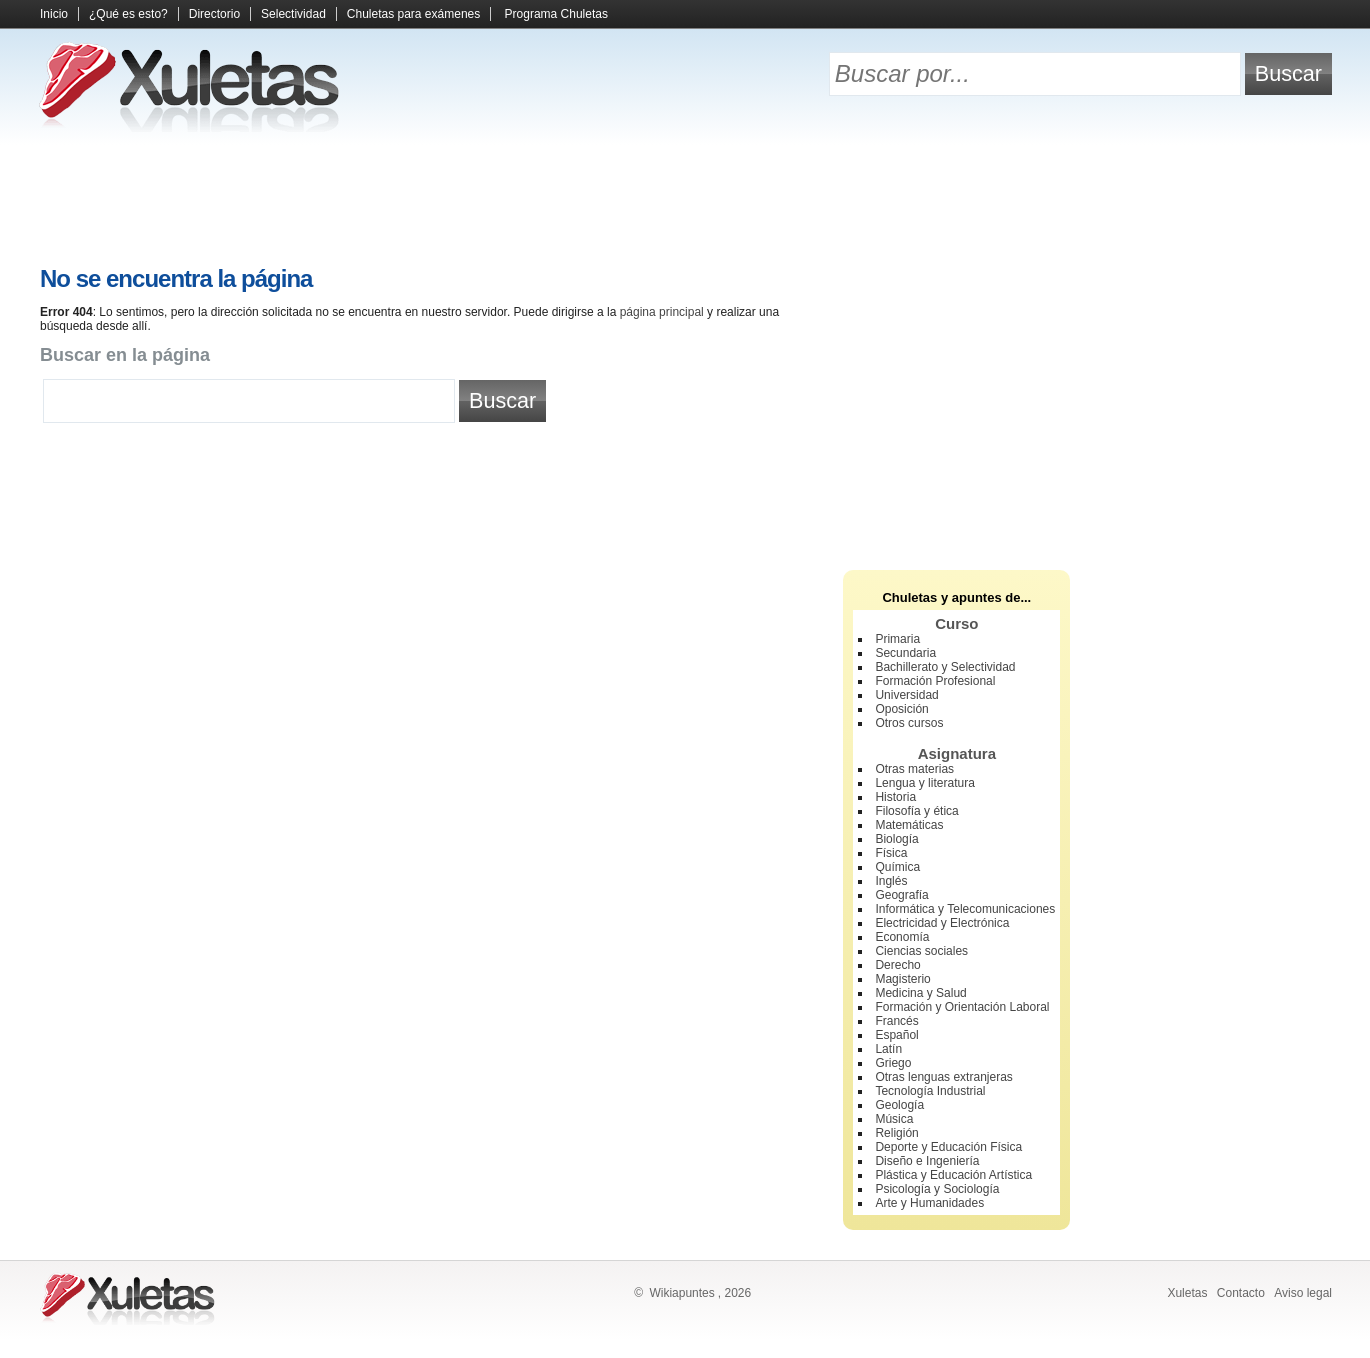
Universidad (906, 695)
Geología (899, 1105)
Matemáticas (909, 825)
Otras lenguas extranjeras (943, 1077)
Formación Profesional (935, 681)
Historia (895, 797)
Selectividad (293, 14)
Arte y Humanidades (929, 1203)
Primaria (897, 639)
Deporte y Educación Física (948, 1147)
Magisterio (902, 979)
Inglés (891, 881)
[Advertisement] (685, 200)
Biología (896, 839)
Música (894, 1119)
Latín (888, 1049)
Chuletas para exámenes (413, 14)
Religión (896, 1133)
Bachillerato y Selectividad (945, 667)
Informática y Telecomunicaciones (965, 909)
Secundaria (905, 653)
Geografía (901, 895)
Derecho (897, 965)
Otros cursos (909, 723)
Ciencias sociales (921, 951)
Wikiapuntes (681, 1293)
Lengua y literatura (924, 783)
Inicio (54, 14)
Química (897, 867)
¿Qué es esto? (128, 14)
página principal (662, 312)
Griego (893, 1063)
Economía (902, 937)
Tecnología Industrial (930, 1091)
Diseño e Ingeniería (927, 1161)
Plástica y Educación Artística (953, 1175)
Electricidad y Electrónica (942, 923)
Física (891, 853)
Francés (896, 1021)
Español (896, 1035)
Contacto (1241, 1293)
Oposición (901, 709)
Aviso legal (1303, 1293)
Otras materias (914, 769)
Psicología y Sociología (937, 1189)
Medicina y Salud (920, 993)
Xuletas (1187, 1293)
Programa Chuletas (556, 14)
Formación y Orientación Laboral (962, 1007)
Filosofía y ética (916, 811)
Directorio (214, 14)
